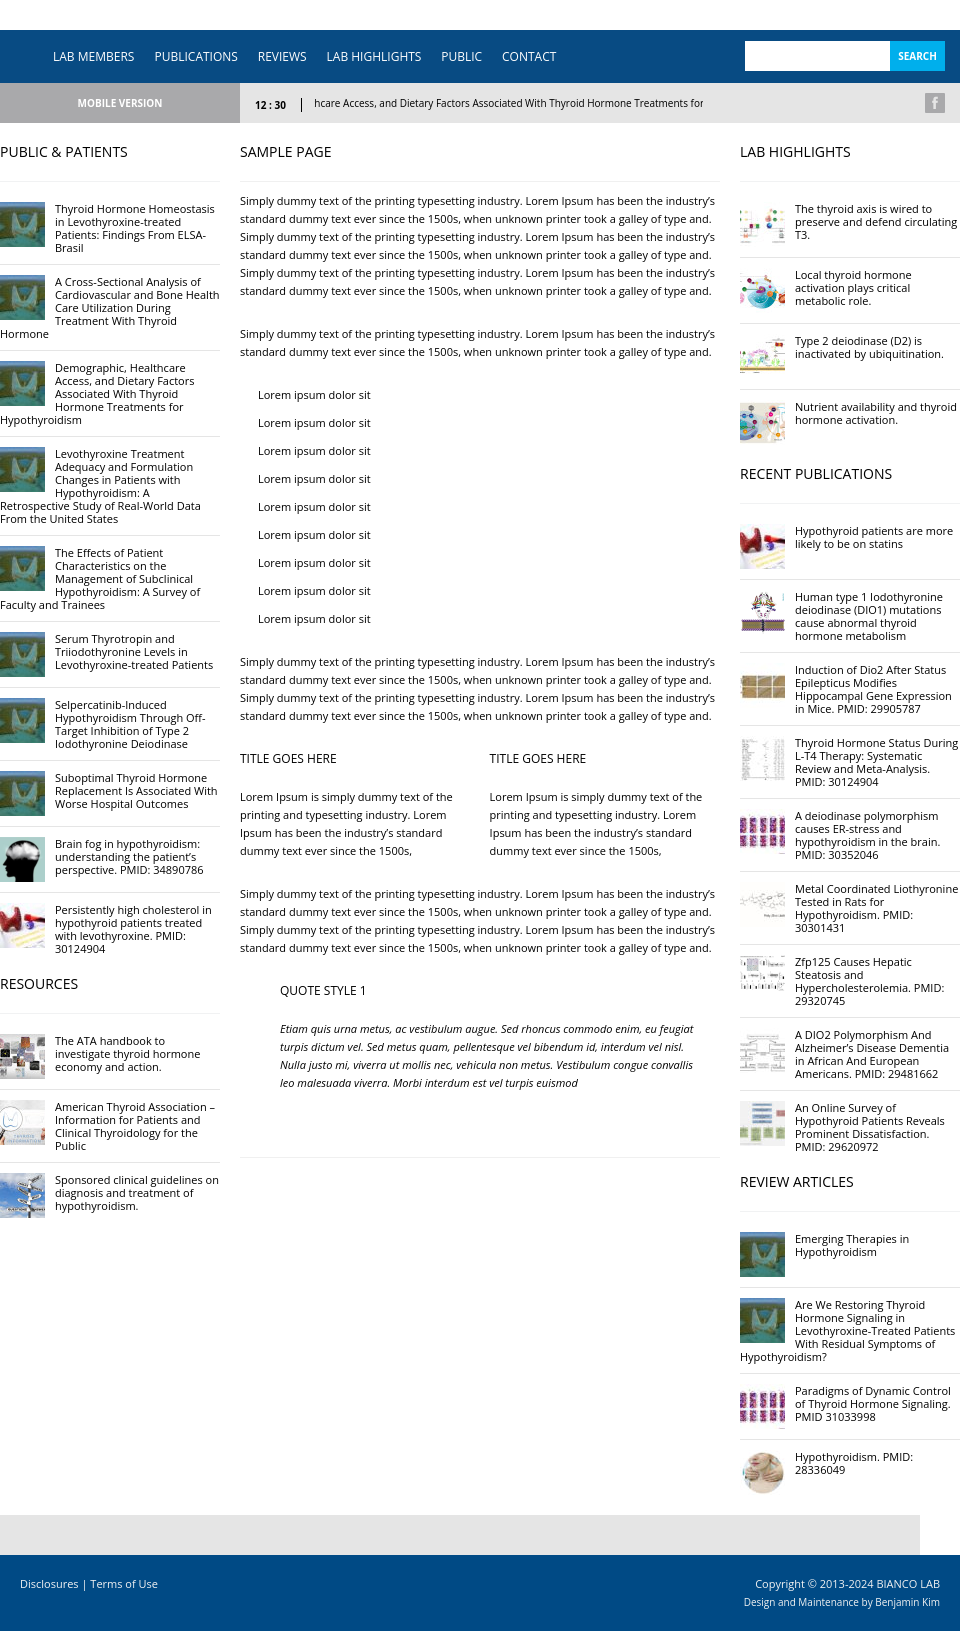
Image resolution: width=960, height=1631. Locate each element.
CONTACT (529, 56)
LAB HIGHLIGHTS (374, 56)
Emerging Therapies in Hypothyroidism (852, 1245)
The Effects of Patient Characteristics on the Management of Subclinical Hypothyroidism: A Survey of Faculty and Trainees (100, 578)
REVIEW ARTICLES (797, 1181)
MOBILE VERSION (120, 103)
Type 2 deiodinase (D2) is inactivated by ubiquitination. (869, 347)
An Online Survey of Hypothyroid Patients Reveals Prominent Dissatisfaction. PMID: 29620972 (870, 1127)
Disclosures (49, 1583)
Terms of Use (124, 1583)
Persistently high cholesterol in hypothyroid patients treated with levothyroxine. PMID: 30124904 (133, 929)
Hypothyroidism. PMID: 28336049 (854, 1463)
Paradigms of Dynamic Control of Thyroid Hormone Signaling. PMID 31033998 (873, 1403)
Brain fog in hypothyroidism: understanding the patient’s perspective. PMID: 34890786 (129, 856)
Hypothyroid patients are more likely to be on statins (874, 537)
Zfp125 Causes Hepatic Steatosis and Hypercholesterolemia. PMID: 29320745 (869, 981)
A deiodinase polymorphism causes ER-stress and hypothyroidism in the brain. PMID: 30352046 (867, 835)
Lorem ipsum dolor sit (314, 394)
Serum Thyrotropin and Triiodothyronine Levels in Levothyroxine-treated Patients (134, 651)
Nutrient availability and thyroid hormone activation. (876, 413)
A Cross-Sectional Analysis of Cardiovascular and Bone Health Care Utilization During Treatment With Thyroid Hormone (110, 307)
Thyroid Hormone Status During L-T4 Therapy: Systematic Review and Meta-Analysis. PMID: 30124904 (876, 762)
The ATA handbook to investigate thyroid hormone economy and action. (127, 1053)
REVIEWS (282, 56)
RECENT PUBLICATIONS (816, 473)
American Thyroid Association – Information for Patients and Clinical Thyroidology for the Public (135, 1126)
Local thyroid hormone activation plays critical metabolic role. (853, 287)
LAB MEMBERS (93, 56)
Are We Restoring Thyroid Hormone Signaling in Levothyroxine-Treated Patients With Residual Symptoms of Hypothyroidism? (847, 1330)
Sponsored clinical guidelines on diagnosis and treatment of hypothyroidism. (137, 1192)
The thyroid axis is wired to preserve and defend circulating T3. (876, 221)
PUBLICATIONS (196, 56)
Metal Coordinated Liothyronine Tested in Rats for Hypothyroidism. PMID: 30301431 (876, 908)
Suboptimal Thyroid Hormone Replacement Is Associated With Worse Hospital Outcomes (136, 790)
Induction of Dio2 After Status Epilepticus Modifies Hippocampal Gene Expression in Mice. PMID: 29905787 (873, 689)
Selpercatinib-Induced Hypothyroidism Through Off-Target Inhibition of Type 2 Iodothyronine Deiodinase (130, 724)
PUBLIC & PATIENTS (64, 151)
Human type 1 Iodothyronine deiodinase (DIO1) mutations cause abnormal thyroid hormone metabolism (869, 616)
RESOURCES (39, 983)
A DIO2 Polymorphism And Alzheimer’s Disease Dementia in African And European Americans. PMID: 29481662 (872, 1054)
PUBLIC (461, 56)
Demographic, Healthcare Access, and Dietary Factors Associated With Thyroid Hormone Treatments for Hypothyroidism (518, 103)
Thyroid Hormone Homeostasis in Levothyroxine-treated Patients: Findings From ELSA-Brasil (135, 228)
